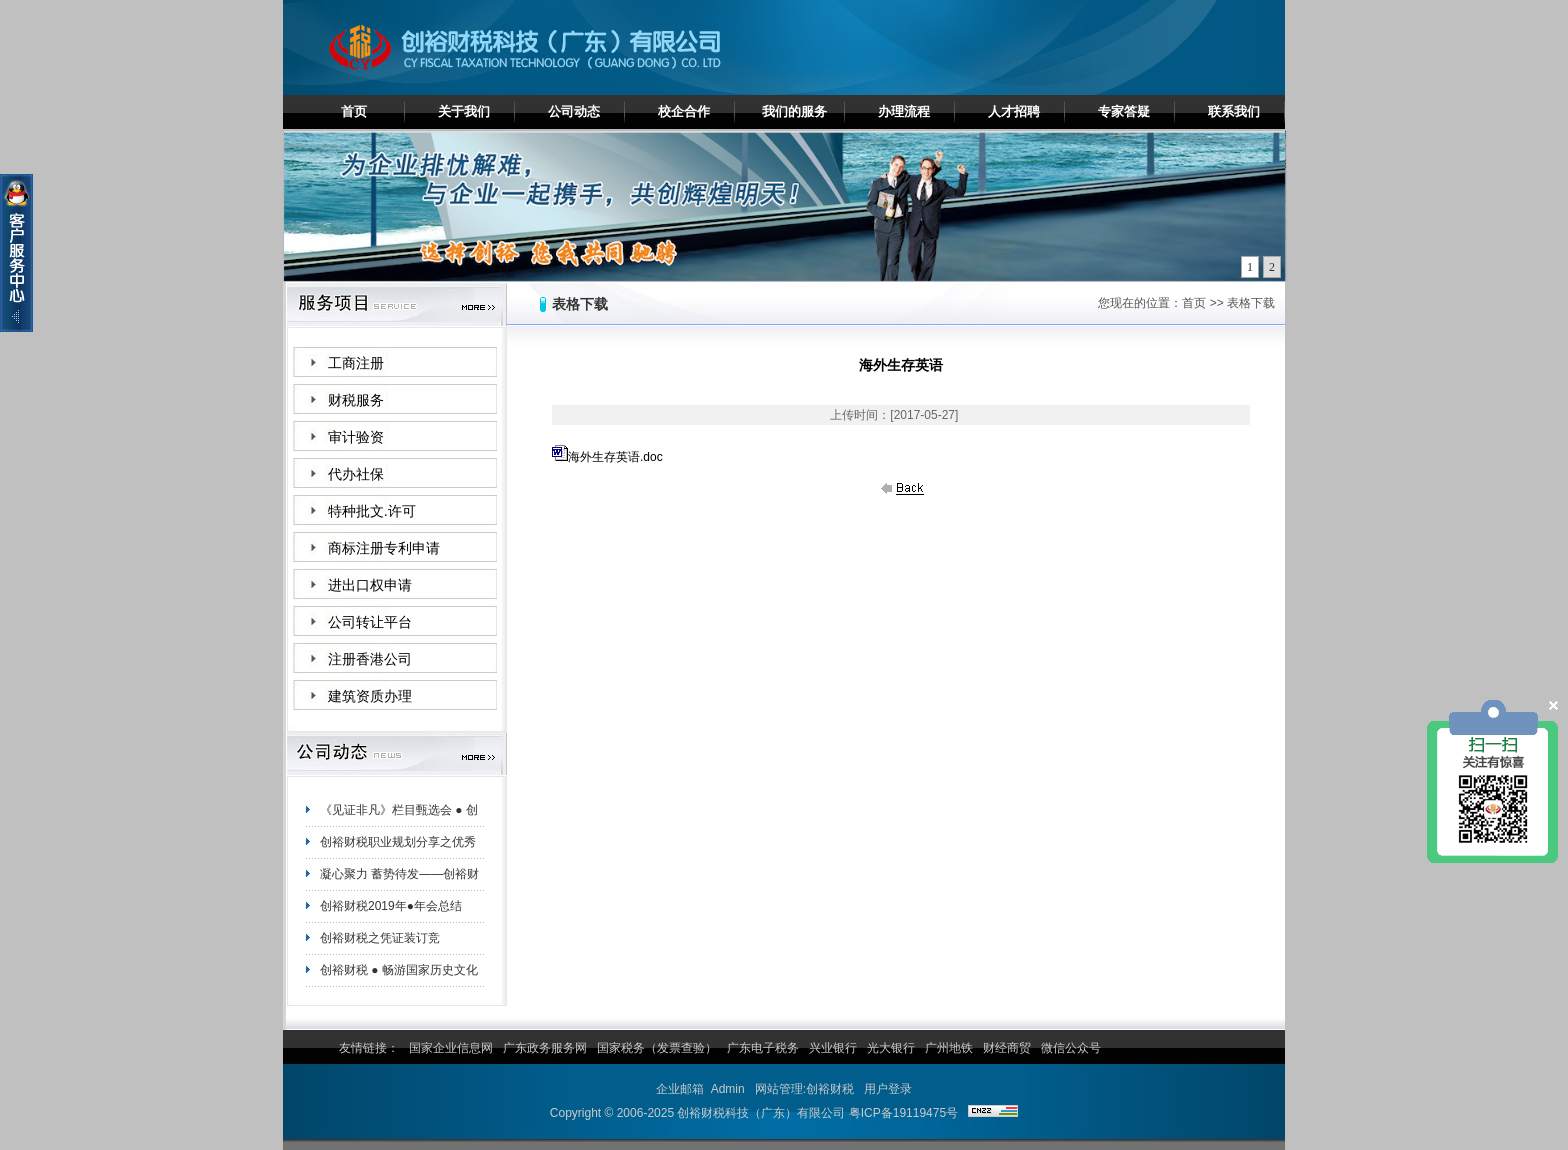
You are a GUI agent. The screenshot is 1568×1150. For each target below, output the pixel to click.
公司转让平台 (370, 622)
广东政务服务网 (545, 1048)
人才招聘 (1014, 111)
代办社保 (356, 474)
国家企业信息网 (451, 1048)
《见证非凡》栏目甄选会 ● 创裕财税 (399, 817)
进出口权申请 (370, 585)
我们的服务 (794, 111)
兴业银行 (833, 1048)
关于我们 (464, 111)
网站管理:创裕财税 (804, 1089)
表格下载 (1251, 303)
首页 (354, 111)
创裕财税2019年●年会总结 (391, 909)
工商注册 (356, 363)
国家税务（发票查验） (657, 1048)
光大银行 (891, 1048)
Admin (728, 1089)
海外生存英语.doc (615, 457)
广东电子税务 (763, 1048)
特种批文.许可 (372, 511)
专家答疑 (1124, 111)
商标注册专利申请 (384, 548)
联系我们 (1234, 111)
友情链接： (369, 1048)
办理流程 (904, 111)
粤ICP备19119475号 (903, 1113)
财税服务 (356, 400)
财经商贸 (1007, 1048)
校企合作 (684, 111)
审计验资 (356, 437)
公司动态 (574, 111)
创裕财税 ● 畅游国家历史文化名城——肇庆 (399, 977)
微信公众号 (1071, 1048)
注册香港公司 (370, 659)
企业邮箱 (680, 1089)
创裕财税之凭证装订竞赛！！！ (380, 945)
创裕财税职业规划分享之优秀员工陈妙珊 (398, 849)
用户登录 (888, 1089)
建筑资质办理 (370, 696)
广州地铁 (949, 1048)
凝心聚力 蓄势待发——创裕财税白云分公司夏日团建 (399, 881)
